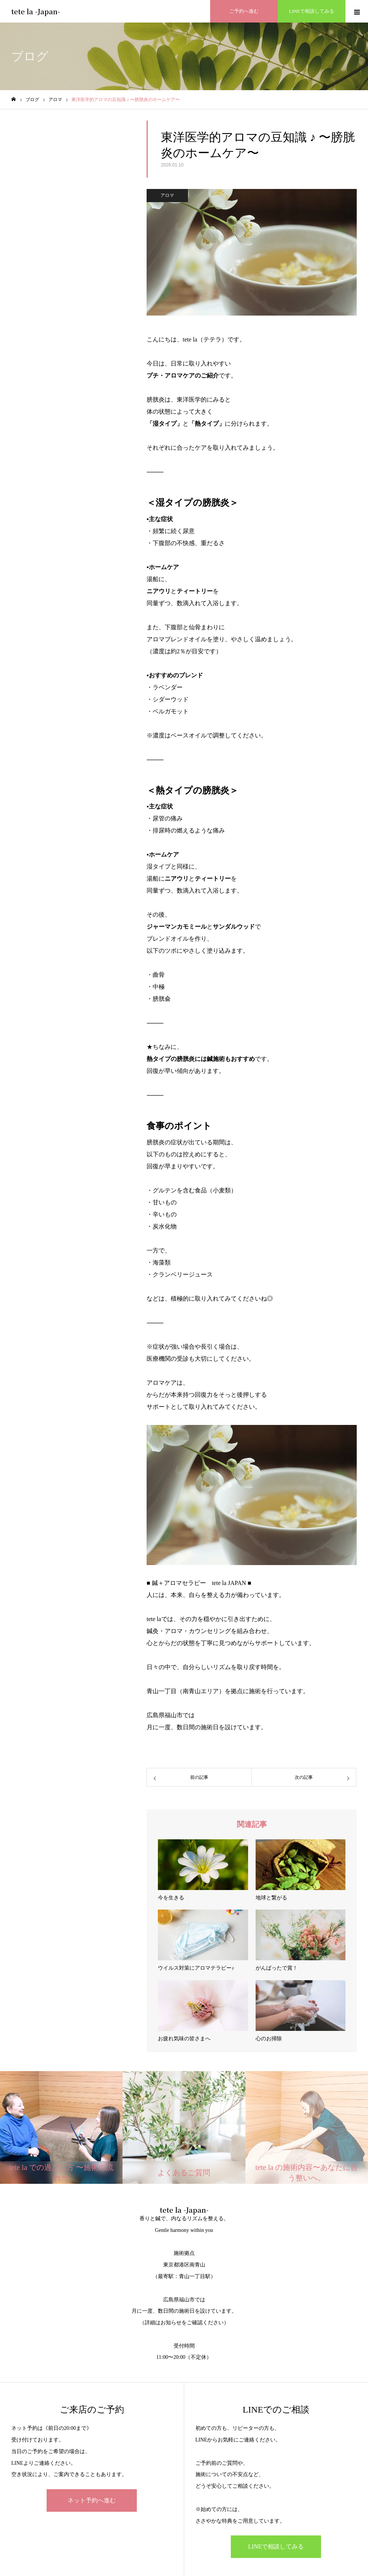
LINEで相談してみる (312, 11)
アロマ (167, 195)
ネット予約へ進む (92, 2500)
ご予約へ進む (244, 11)
